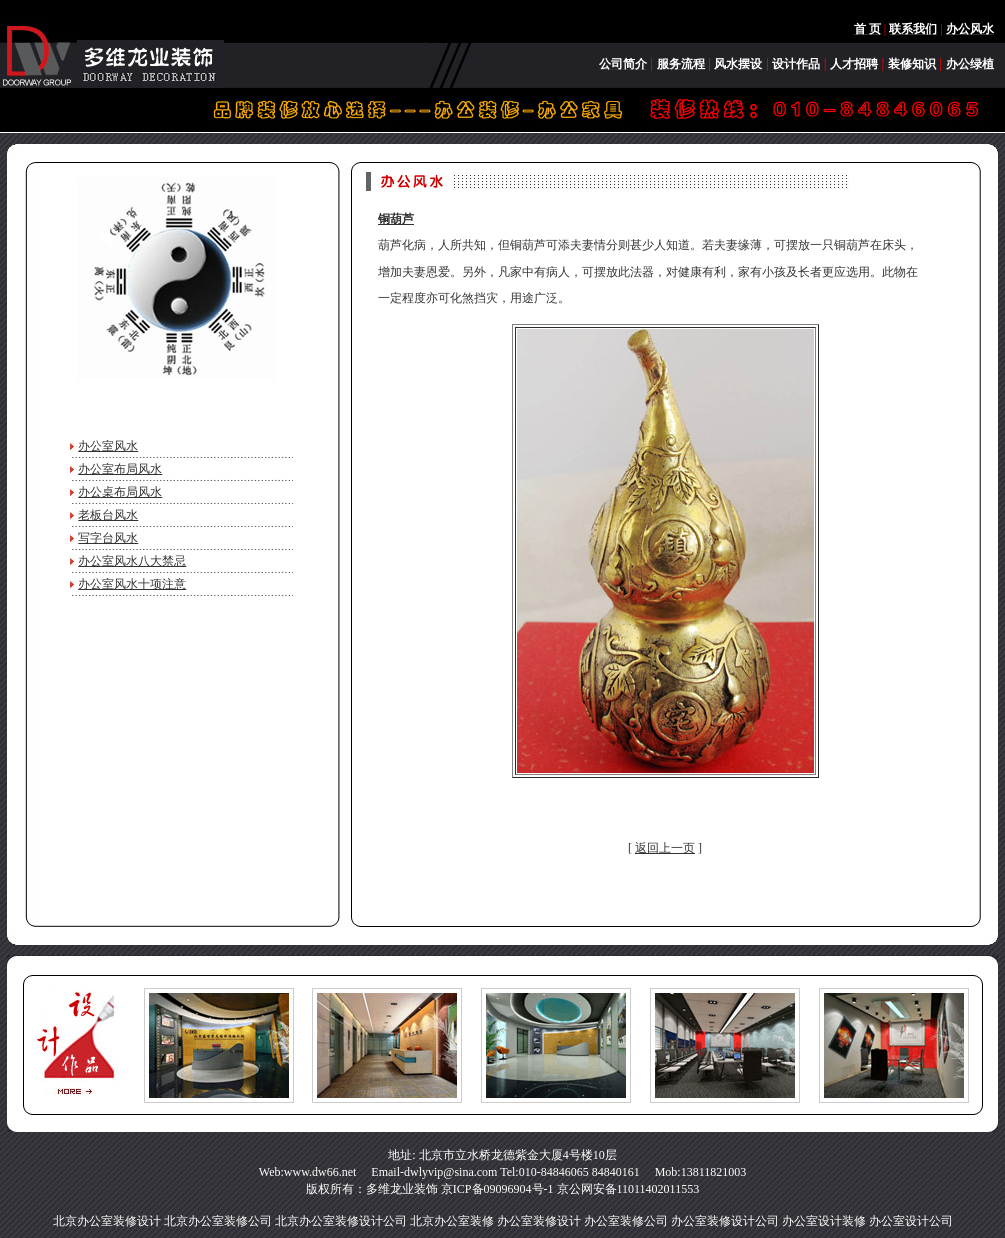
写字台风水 (108, 538)
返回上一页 (665, 848)
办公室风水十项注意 (132, 584)
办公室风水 (108, 446)
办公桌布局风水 (120, 492)
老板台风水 (108, 515)
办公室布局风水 (120, 469)
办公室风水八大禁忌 (132, 561)
